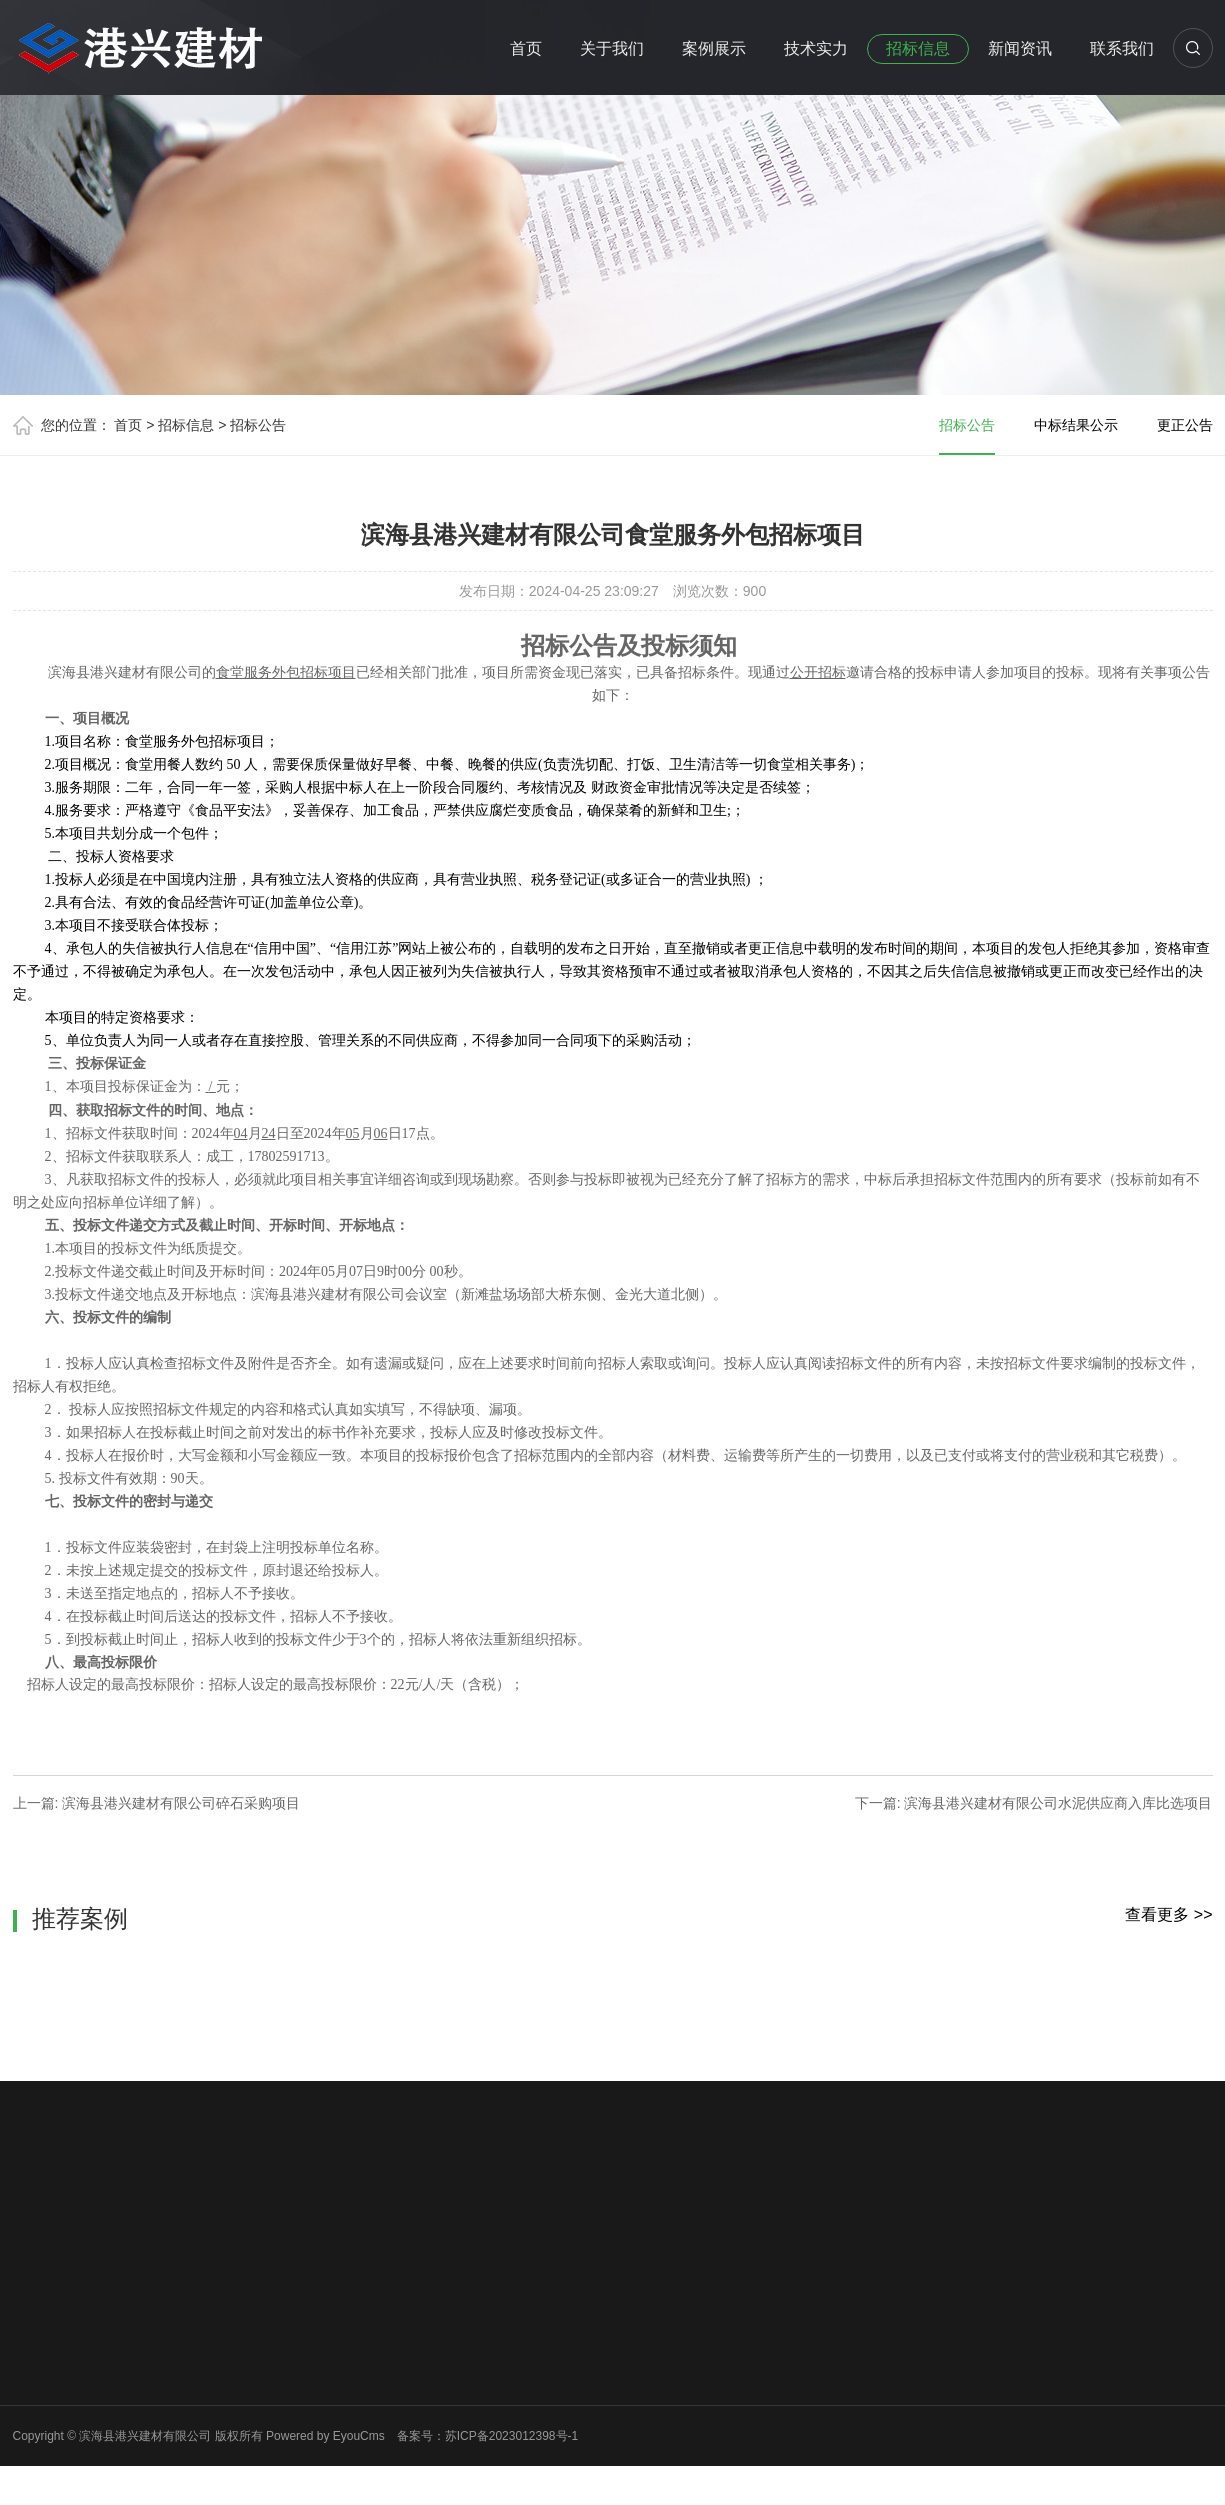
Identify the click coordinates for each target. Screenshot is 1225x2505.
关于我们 (612, 48)
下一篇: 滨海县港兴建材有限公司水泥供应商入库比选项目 (1034, 1803)
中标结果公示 (1076, 425)
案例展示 (714, 48)
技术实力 (816, 48)
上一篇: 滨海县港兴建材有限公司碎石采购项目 (157, 1803)
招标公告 (258, 425)
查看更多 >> (1168, 1914)
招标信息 (918, 48)
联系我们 (1122, 48)
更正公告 (1185, 425)
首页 (526, 48)
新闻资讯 (1020, 48)
